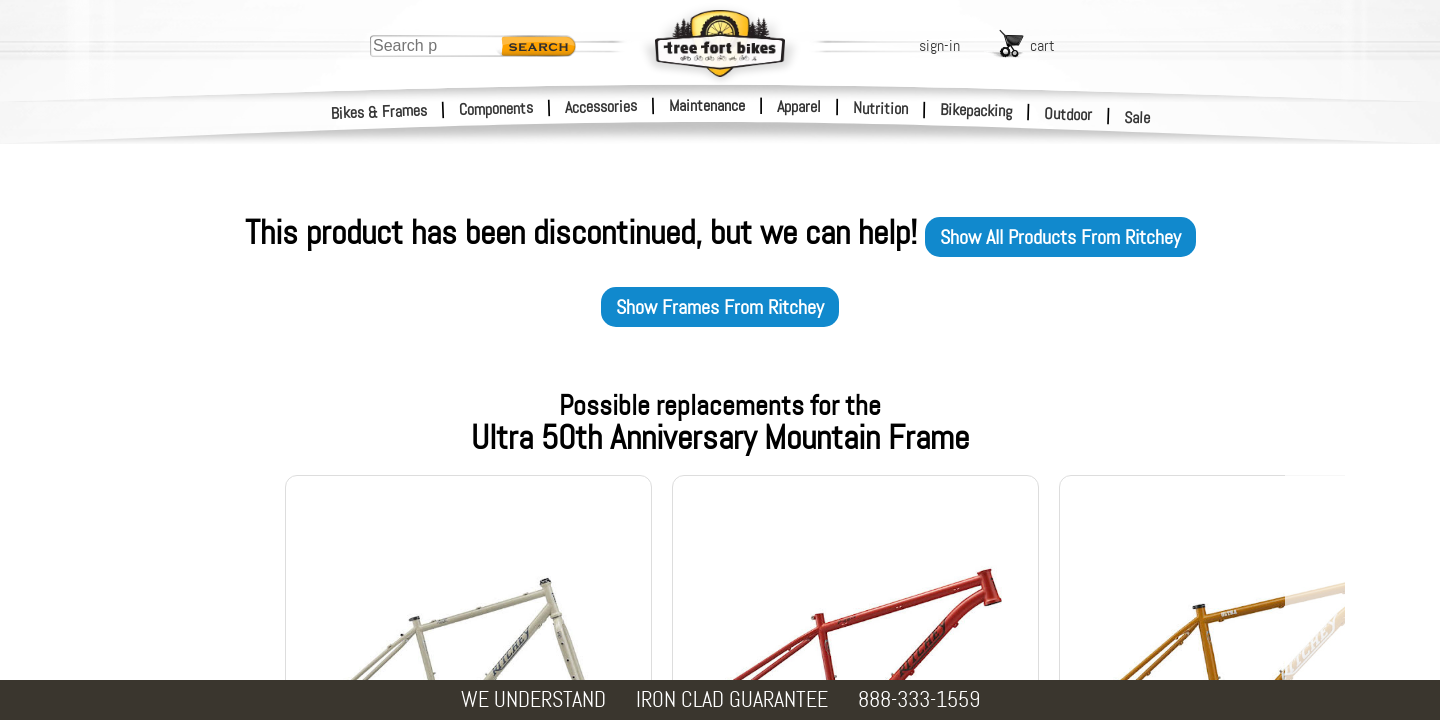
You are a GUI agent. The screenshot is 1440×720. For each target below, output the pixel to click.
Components (496, 108)
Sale (1137, 118)
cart (1042, 45)
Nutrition (880, 108)
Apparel (799, 106)
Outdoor (1068, 114)
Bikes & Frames (379, 112)
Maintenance (707, 105)
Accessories (601, 106)
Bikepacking (976, 110)
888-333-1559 (919, 699)
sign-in (939, 45)
